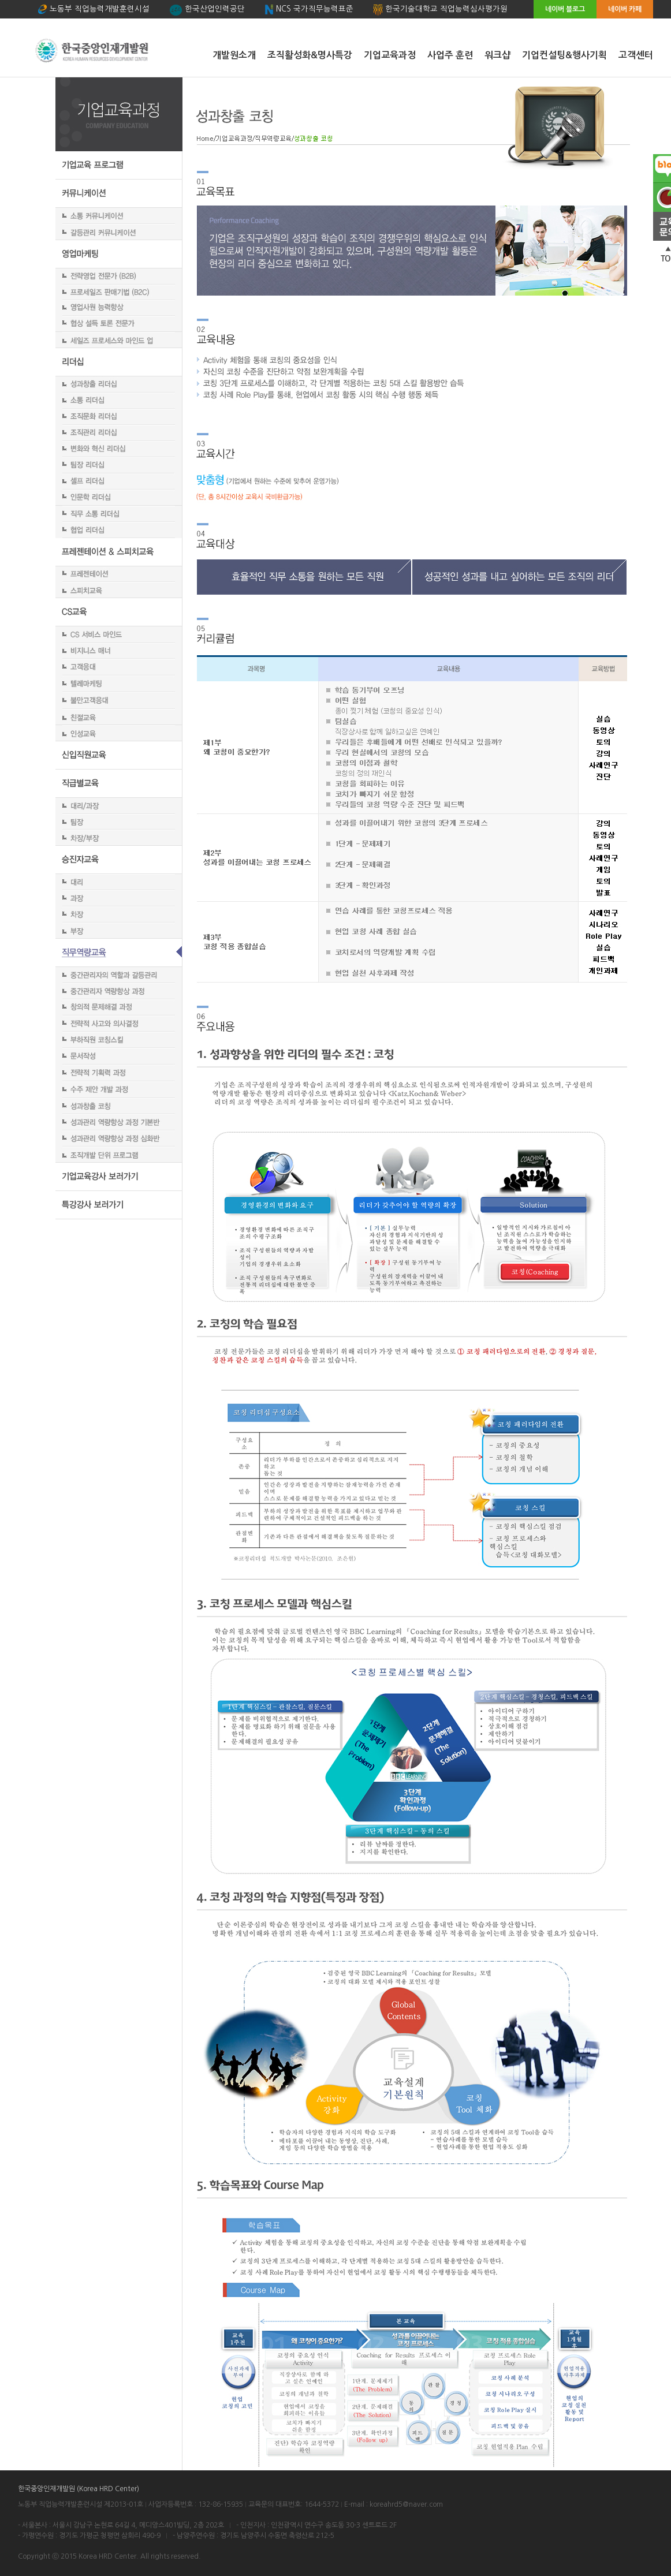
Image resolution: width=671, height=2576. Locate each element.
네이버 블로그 (565, 9)
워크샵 (497, 55)
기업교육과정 (390, 55)
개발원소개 (234, 55)
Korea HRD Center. (109, 2556)
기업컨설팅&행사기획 (564, 55)
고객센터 (635, 55)
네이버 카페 (625, 9)
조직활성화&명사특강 (309, 55)
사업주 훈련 (450, 55)
